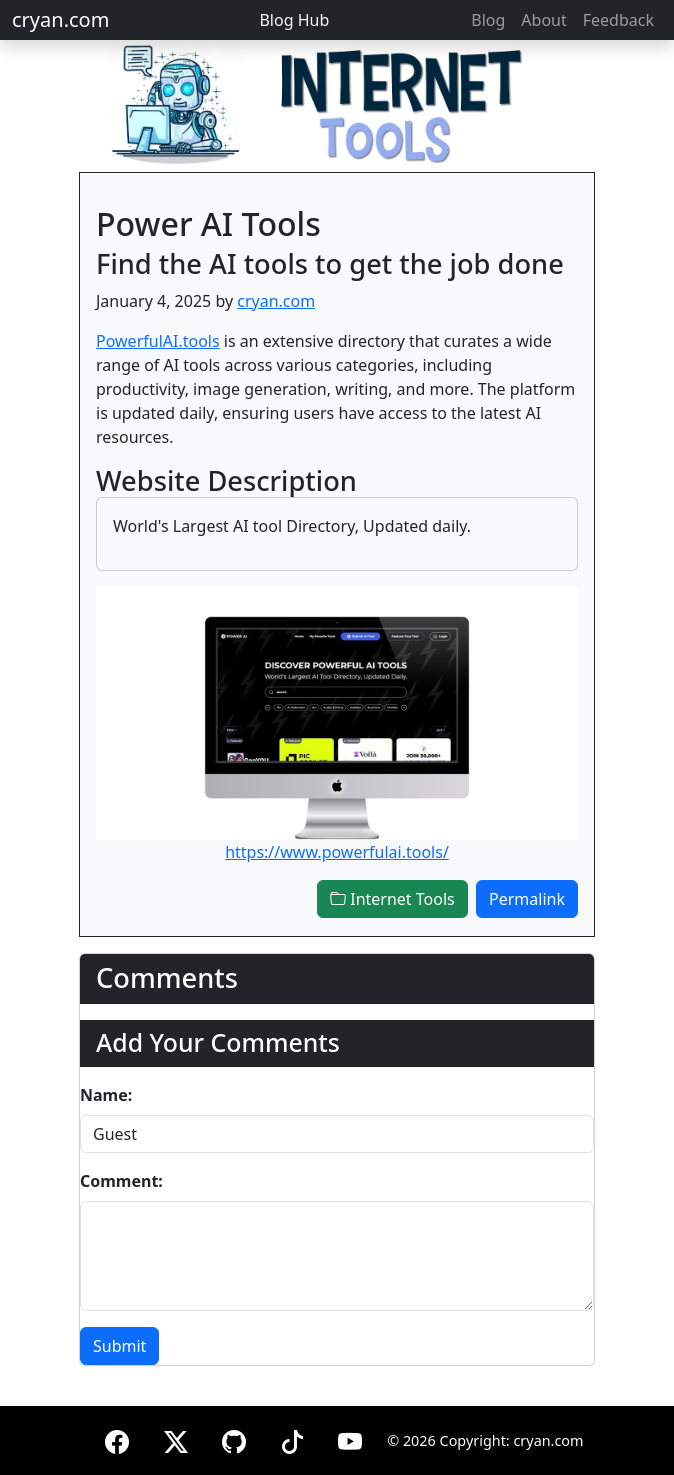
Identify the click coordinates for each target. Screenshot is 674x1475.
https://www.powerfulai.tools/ (337, 852)
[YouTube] (350, 1438)
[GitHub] (234, 1438)
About (543, 20)
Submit (119, 1346)
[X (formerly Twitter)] (176, 1438)
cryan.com (60, 19)
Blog (488, 20)
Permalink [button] (527, 899)
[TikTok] (292, 1438)
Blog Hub (294, 20)
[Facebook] (117, 1438)
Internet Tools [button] (392, 899)
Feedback (618, 20)
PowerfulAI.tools (158, 341)
